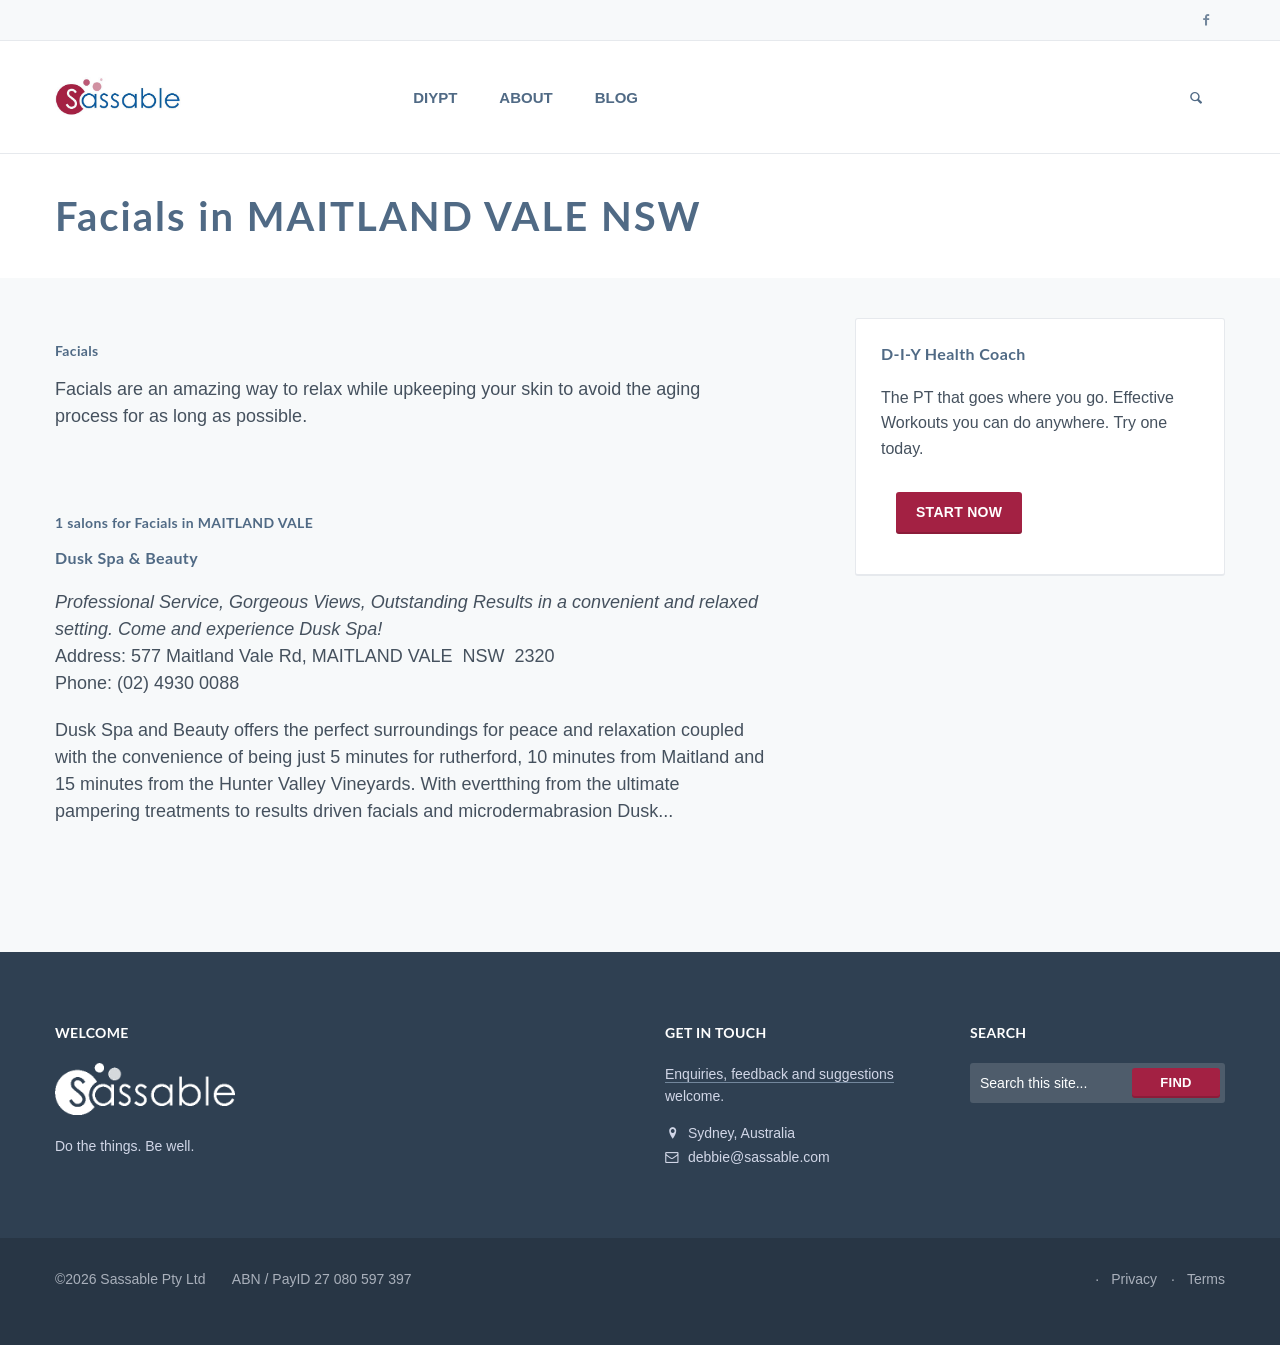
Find (1175, 1082)
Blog (616, 97)
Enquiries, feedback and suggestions (779, 1074)
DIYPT (435, 97)
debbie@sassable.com (747, 1157)
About (525, 97)
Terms (1206, 1279)
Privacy (1134, 1279)
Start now (959, 512)
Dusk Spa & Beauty (126, 557)
